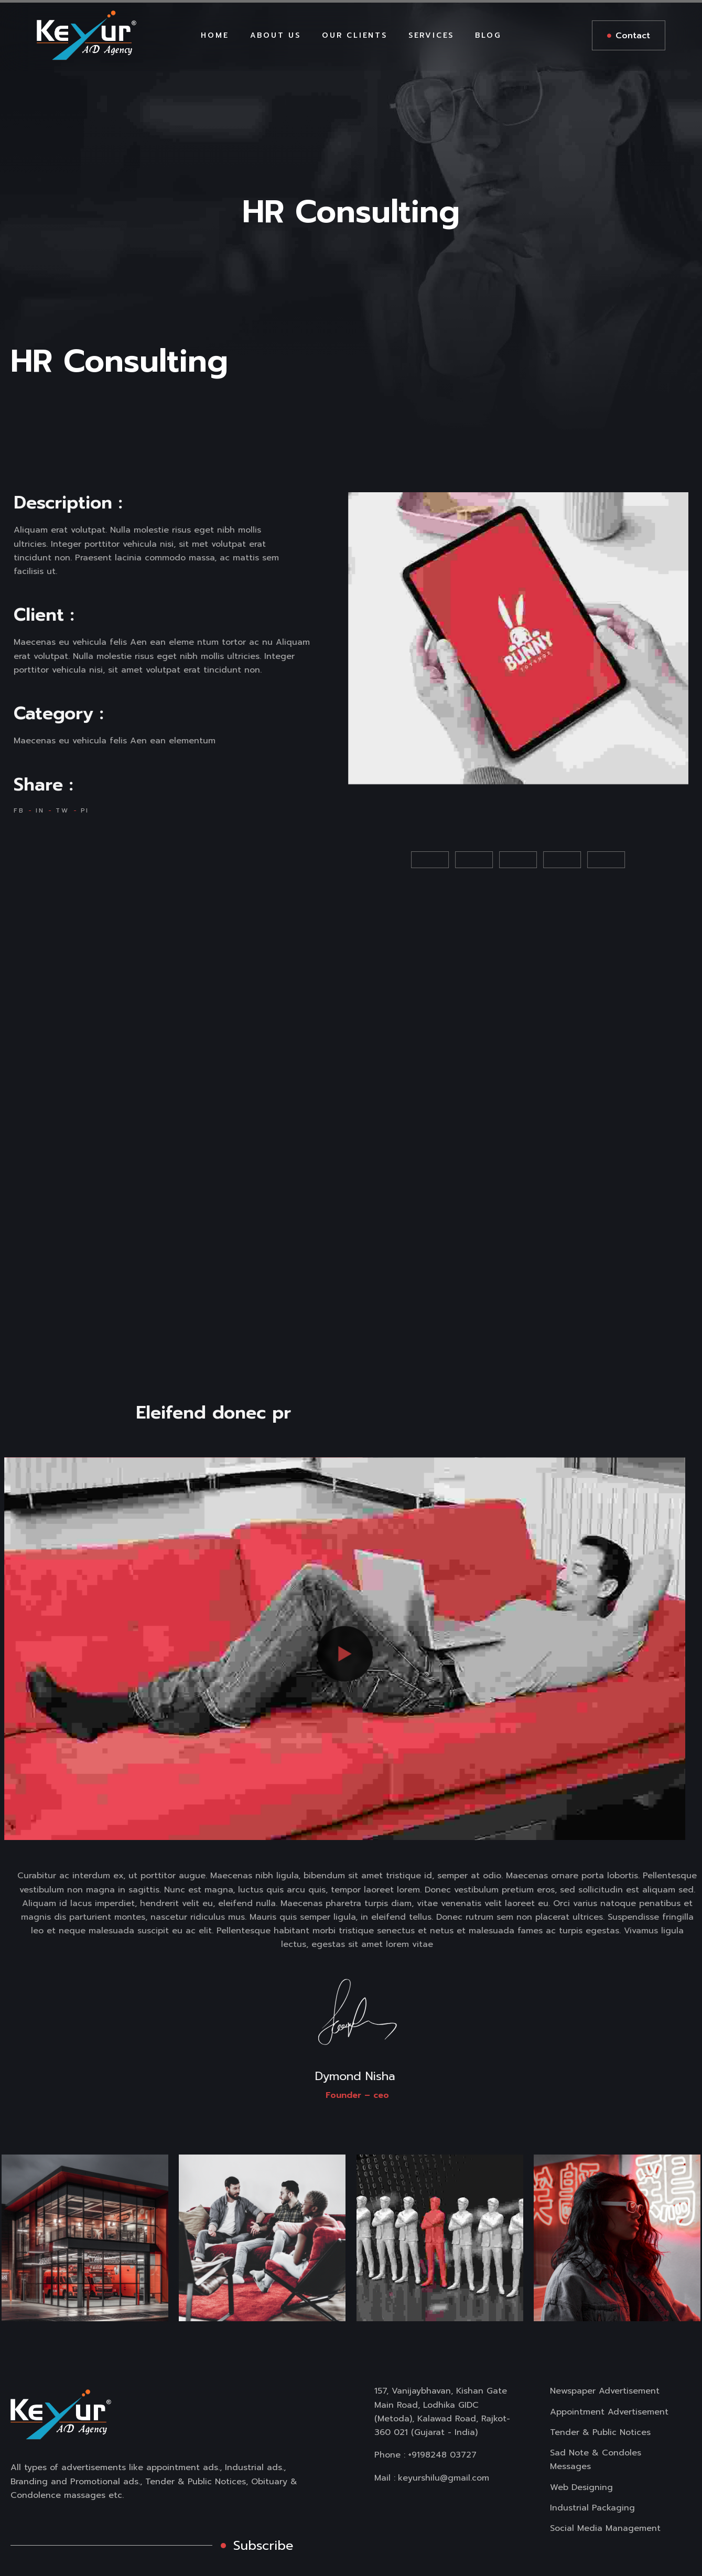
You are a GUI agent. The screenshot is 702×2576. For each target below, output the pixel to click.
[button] (371, 859)
